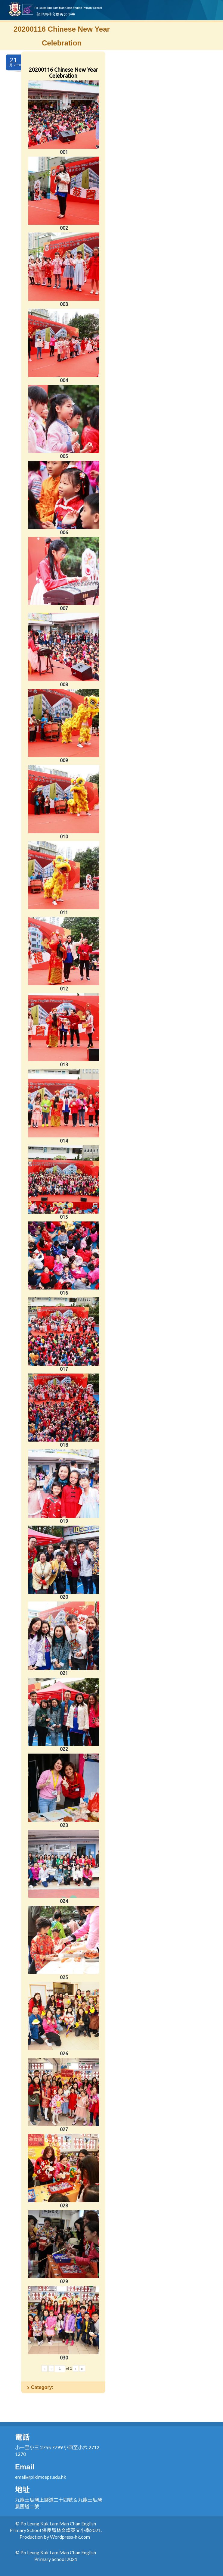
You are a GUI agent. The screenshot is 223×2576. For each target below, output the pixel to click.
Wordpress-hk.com (70, 2537)
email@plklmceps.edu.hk (40, 2477)
